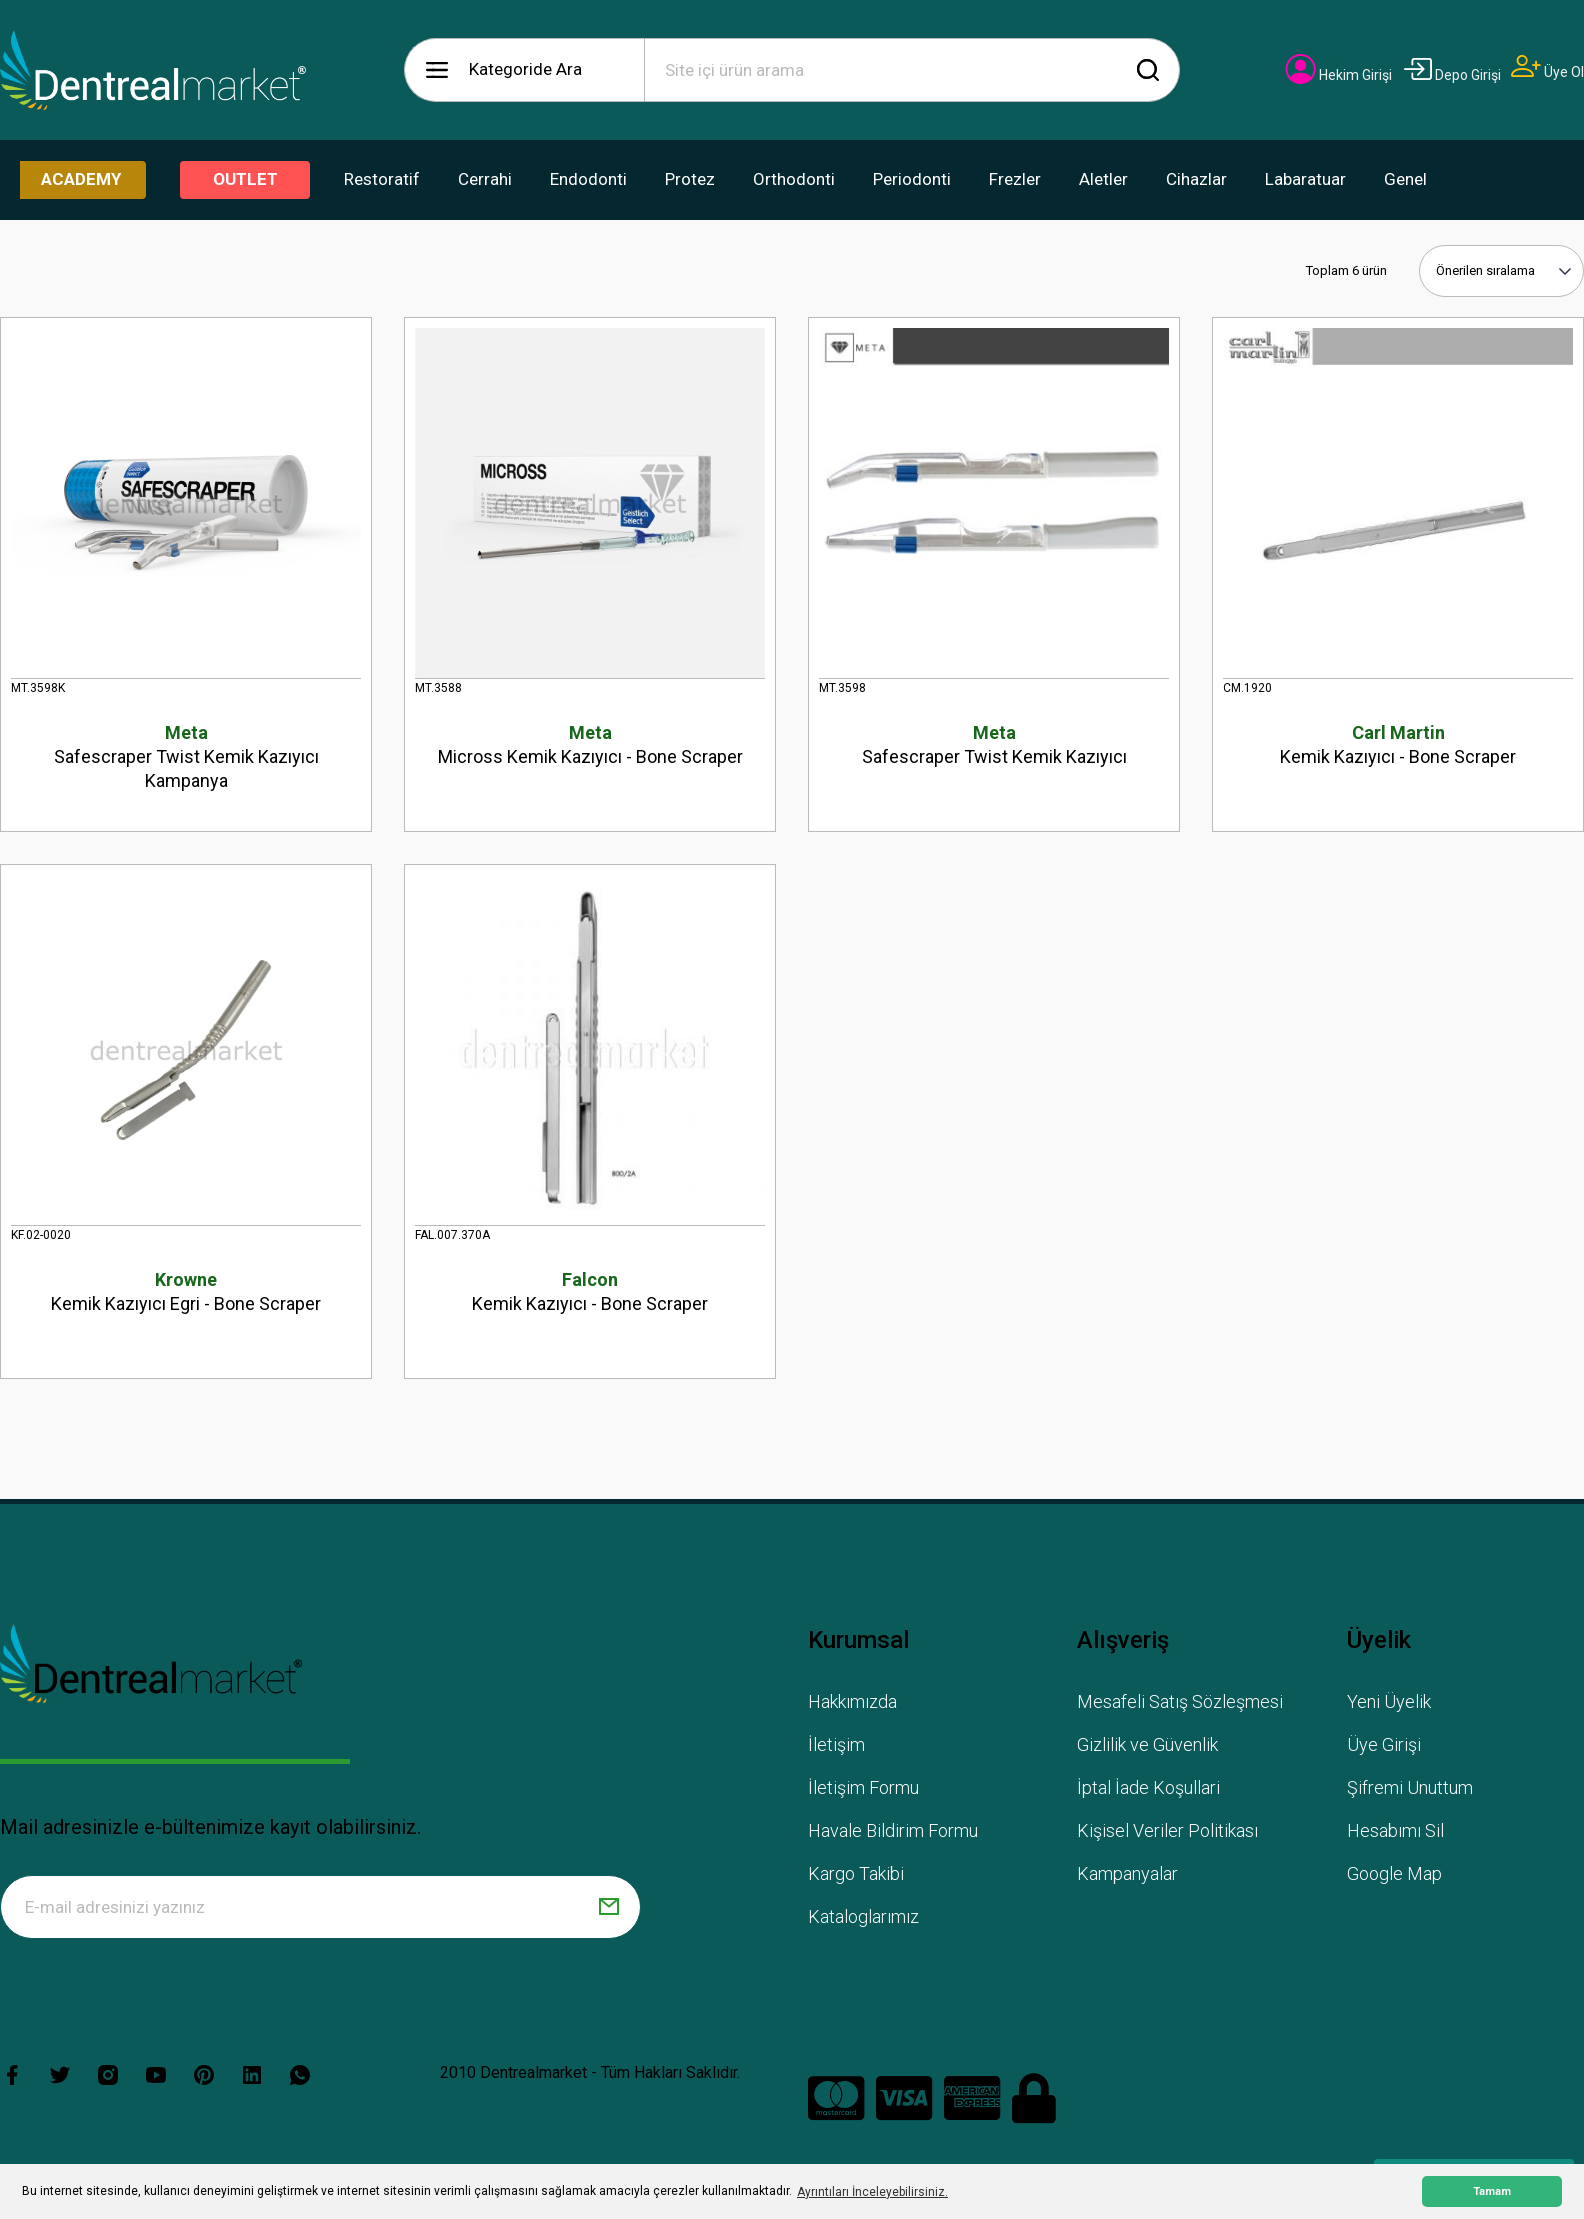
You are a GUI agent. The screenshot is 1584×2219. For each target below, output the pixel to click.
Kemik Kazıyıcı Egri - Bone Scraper (186, 1291)
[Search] (912, 70)
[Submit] (609, 1907)
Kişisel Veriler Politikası (1167, 1830)
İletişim (836, 1744)
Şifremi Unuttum (1410, 1787)
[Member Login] (1339, 75)
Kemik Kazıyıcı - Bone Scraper (1398, 744)
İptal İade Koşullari (1148, 1787)
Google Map (1394, 1873)
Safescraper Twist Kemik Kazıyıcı (994, 744)
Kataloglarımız (863, 1916)
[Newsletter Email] (320, 1907)
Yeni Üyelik (1389, 1701)
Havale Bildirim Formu (893, 1830)
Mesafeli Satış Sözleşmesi (1180, 1701)
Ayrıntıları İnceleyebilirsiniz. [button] (872, 2192)
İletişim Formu (863, 1787)
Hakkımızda (852, 1701)
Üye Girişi (1384, 1744)
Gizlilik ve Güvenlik (1147, 1744)
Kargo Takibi (856, 1873)
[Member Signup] (1547, 72)
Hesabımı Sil (1395, 1830)
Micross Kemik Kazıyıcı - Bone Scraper (590, 744)
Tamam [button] (1492, 2191)
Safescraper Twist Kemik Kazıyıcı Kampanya (186, 756)
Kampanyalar (1127, 1873)
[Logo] (153, 70)
